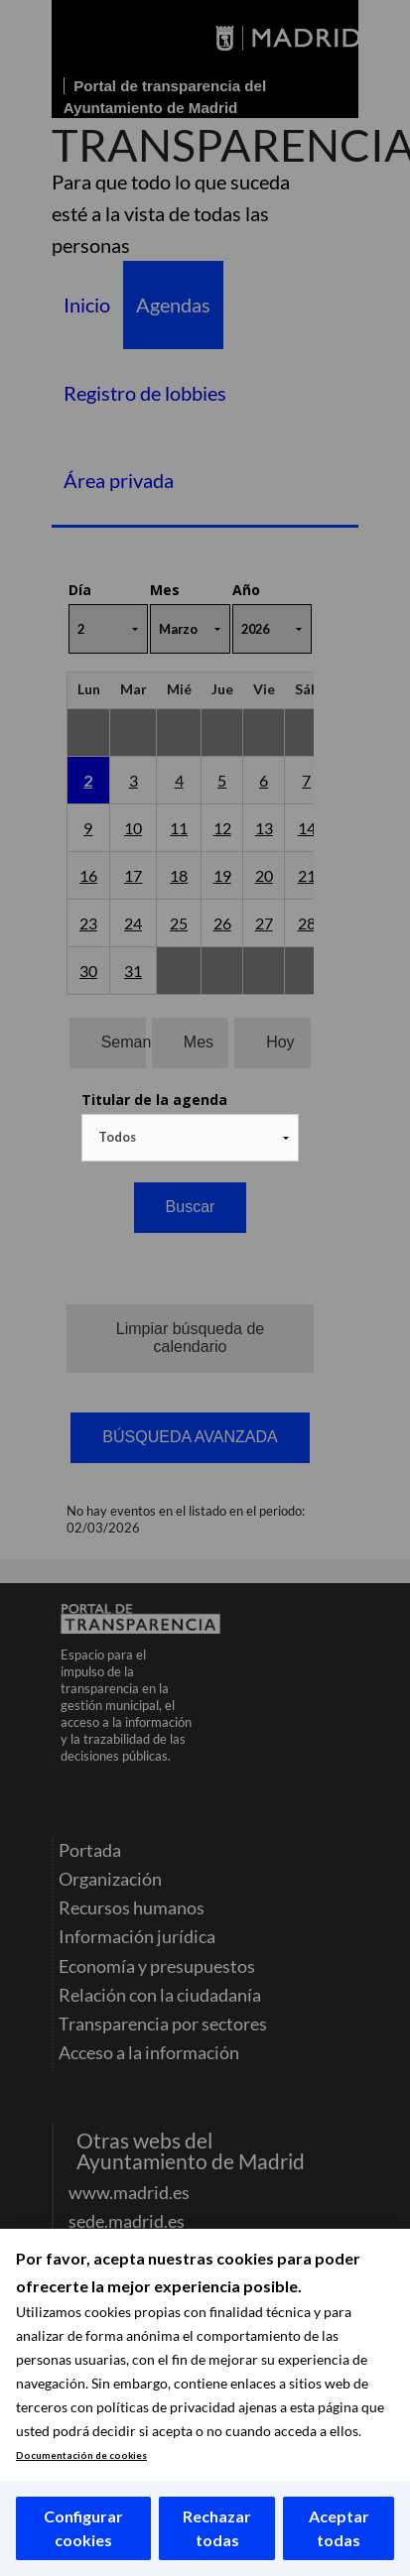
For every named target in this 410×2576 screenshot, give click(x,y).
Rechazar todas (217, 2528)
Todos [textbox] (117, 1137)
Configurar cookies (83, 2528)
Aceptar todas (339, 2528)
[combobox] (190, 1138)
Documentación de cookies (81, 2455)
